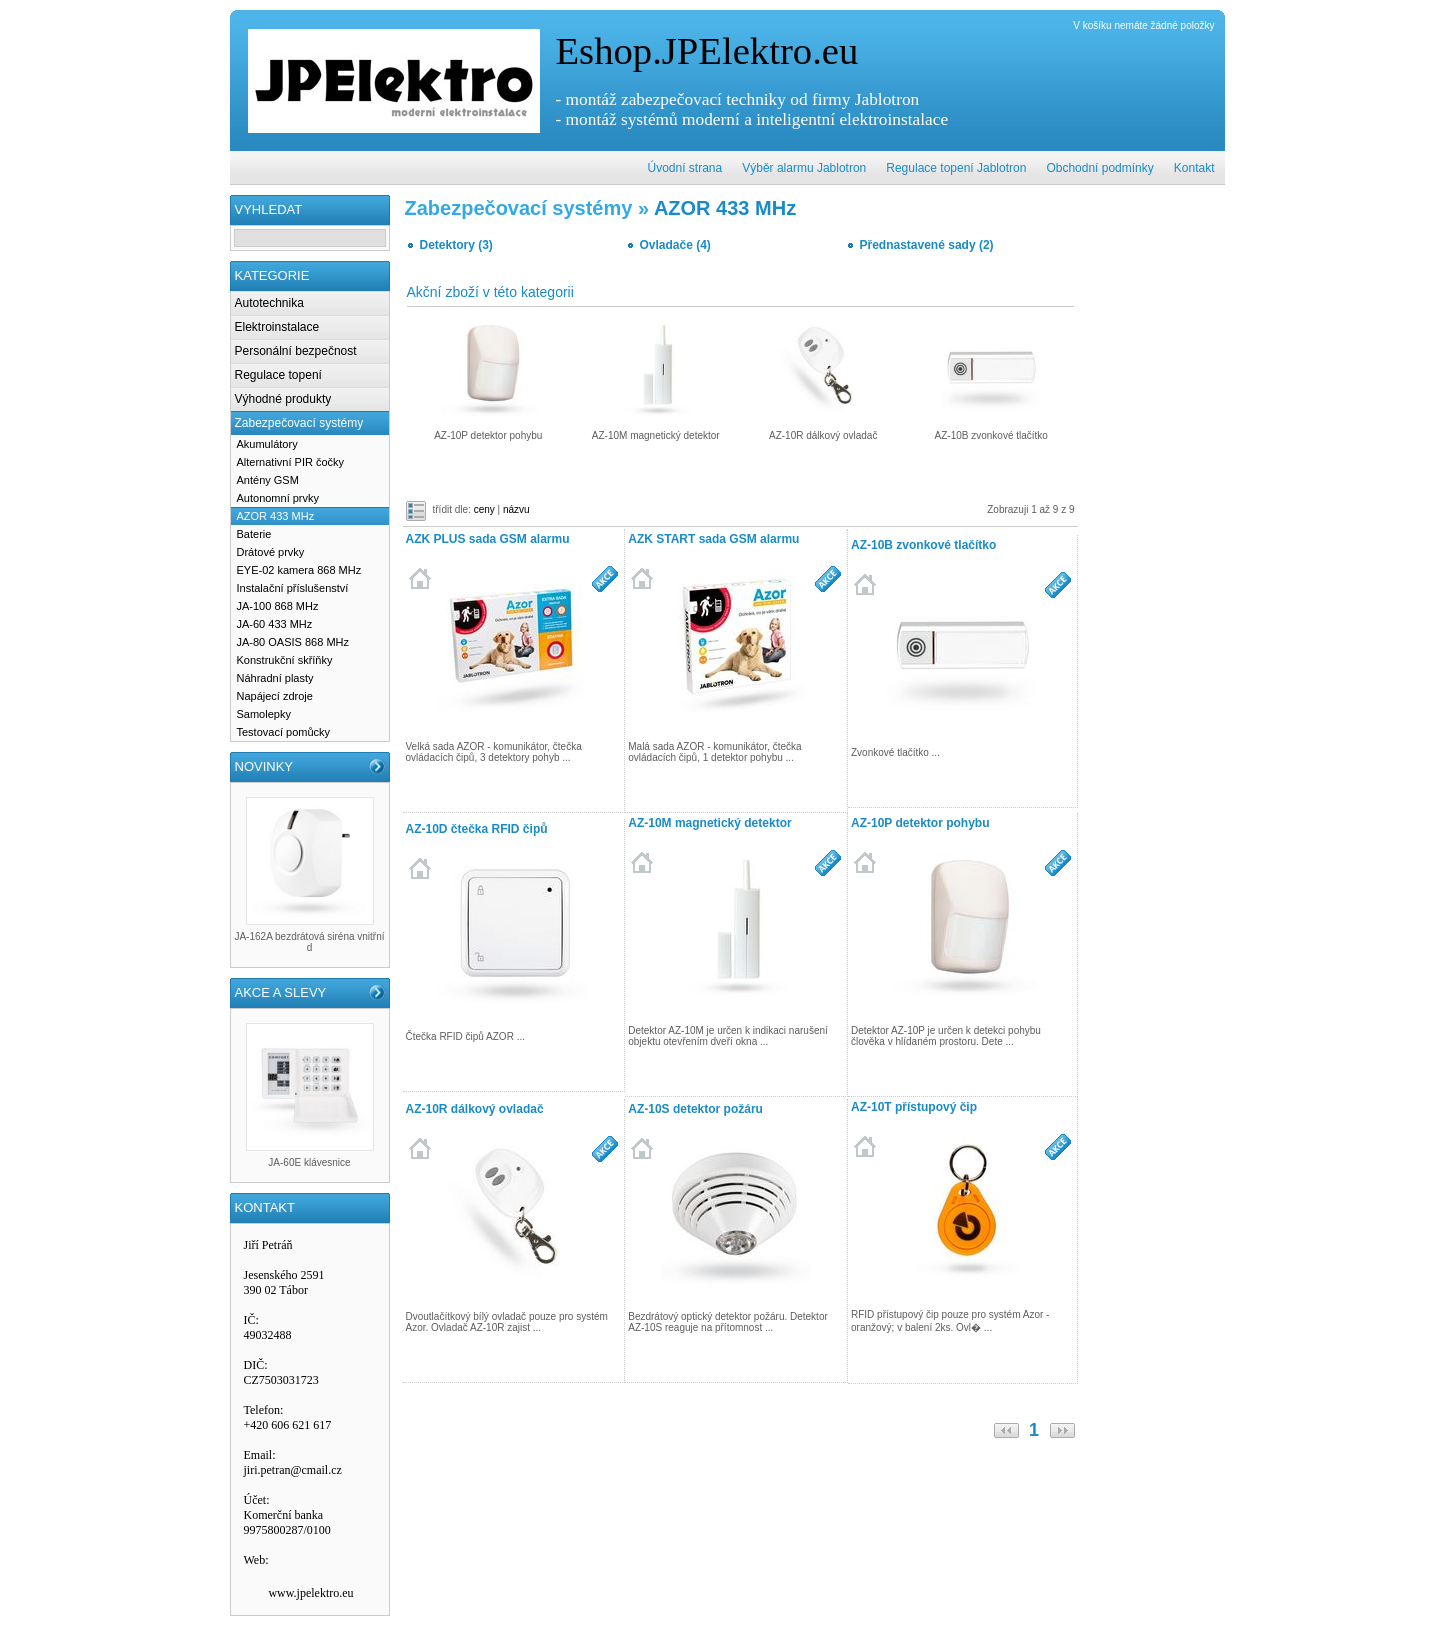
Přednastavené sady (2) (927, 245)
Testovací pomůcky (284, 732)
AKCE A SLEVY (281, 992)
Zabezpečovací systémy (299, 423)
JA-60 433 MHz (275, 624)
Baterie (254, 534)
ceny (484, 509)
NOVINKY (264, 766)
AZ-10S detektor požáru (695, 1109)
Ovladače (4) (675, 245)
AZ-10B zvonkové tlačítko (923, 545)
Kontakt (1194, 168)
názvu (516, 509)
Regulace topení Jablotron (956, 168)
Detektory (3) (456, 245)
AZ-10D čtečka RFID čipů (477, 829)
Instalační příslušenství (293, 588)
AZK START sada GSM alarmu (713, 539)
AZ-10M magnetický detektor (709, 823)
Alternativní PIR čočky (291, 462)
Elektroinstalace (277, 327)
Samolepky (264, 714)
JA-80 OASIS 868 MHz (293, 642)
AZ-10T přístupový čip (914, 1107)
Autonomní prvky (278, 498)
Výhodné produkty (283, 399)
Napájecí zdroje (275, 696)
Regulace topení (278, 375)
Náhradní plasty (275, 678)
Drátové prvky (271, 552)
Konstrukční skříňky (285, 660)
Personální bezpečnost (296, 351)
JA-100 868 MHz (278, 606)
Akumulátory (267, 444)
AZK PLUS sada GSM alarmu (488, 539)
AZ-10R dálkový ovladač (475, 1109)
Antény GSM (268, 480)
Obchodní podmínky (1099, 168)
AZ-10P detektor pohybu (920, 823)
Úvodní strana (685, 168)
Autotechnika (269, 303)
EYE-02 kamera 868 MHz (299, 570)
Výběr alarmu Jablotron (804, 168)
